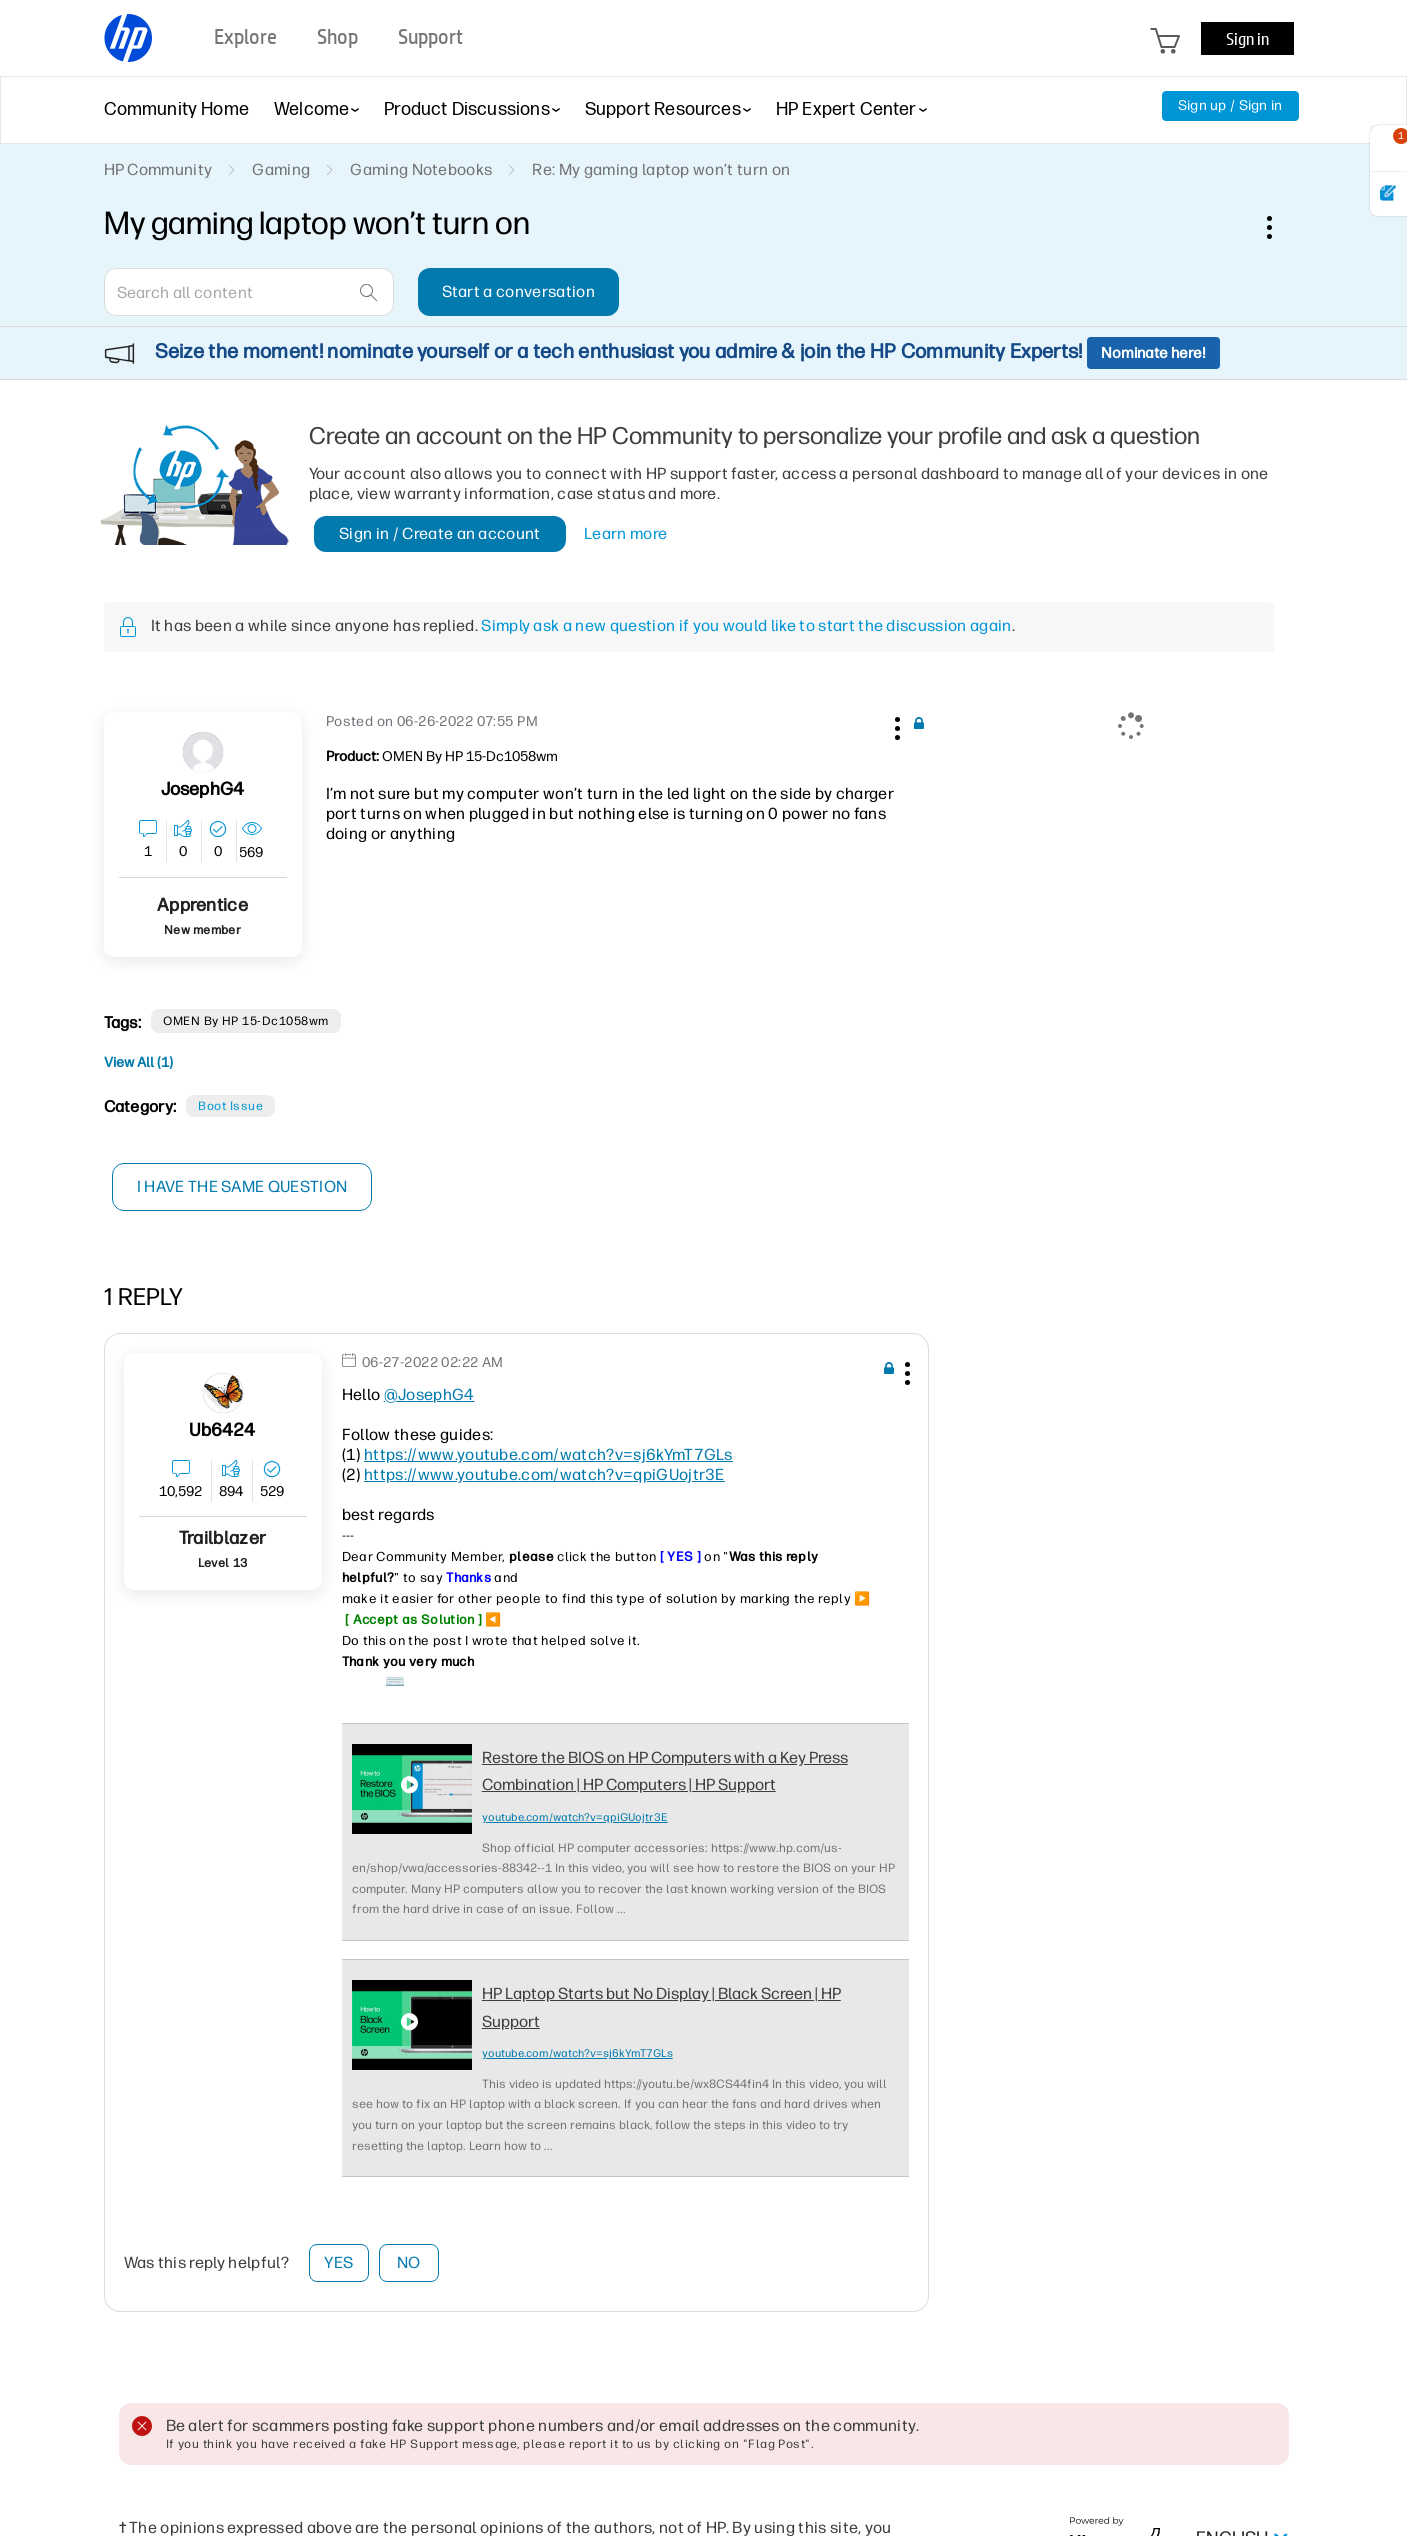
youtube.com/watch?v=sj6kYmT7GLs (577, 2053)
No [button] (409, 2262)
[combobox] (249, 292)
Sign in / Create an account (440, 533)
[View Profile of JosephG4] (202, 789)
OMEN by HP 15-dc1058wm (246, 1021)
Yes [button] (338, 2262)
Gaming (281, 169)
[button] (896, 725)
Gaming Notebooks (421, 169)
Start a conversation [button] (518, 291)
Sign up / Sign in (1230, 105)
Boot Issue (230, 1106)
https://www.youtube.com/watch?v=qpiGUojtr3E (544, 1474)
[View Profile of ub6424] (222, 1430)
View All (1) (138, 1062)
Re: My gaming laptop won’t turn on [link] (661, 169)
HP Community (158, 169)
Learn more (625, 533)
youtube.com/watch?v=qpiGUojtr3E (575, 1817)
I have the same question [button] (243, 1186)
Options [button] (1280, 227)
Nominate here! (1153, 353)
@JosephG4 (429, 1394)
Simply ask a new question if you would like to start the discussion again (746, 625)
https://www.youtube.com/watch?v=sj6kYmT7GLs (548, 1454)
